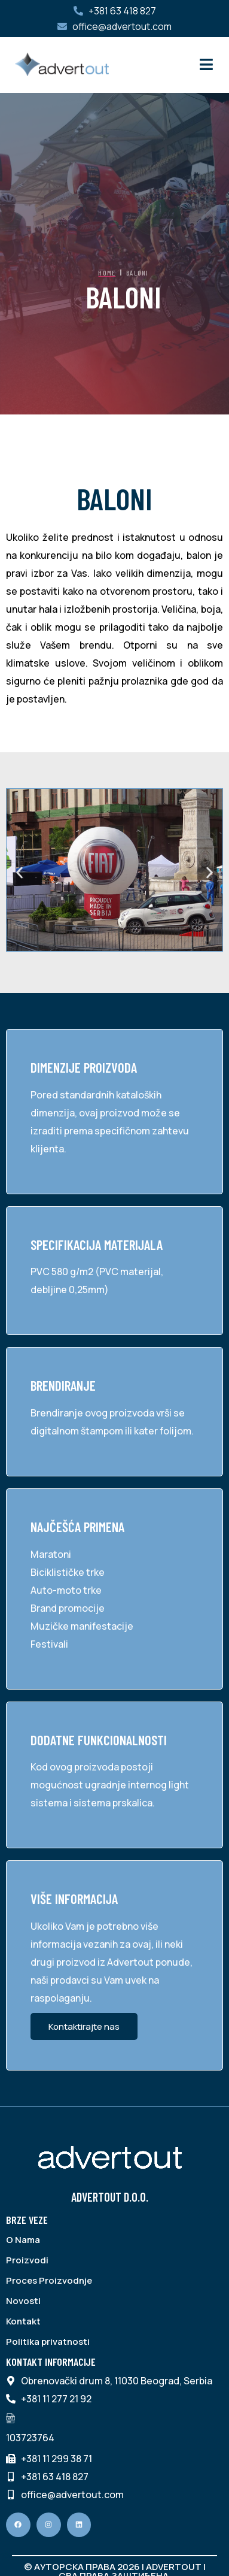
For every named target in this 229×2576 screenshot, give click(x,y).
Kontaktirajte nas (84, 2026)
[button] (19, 872)
